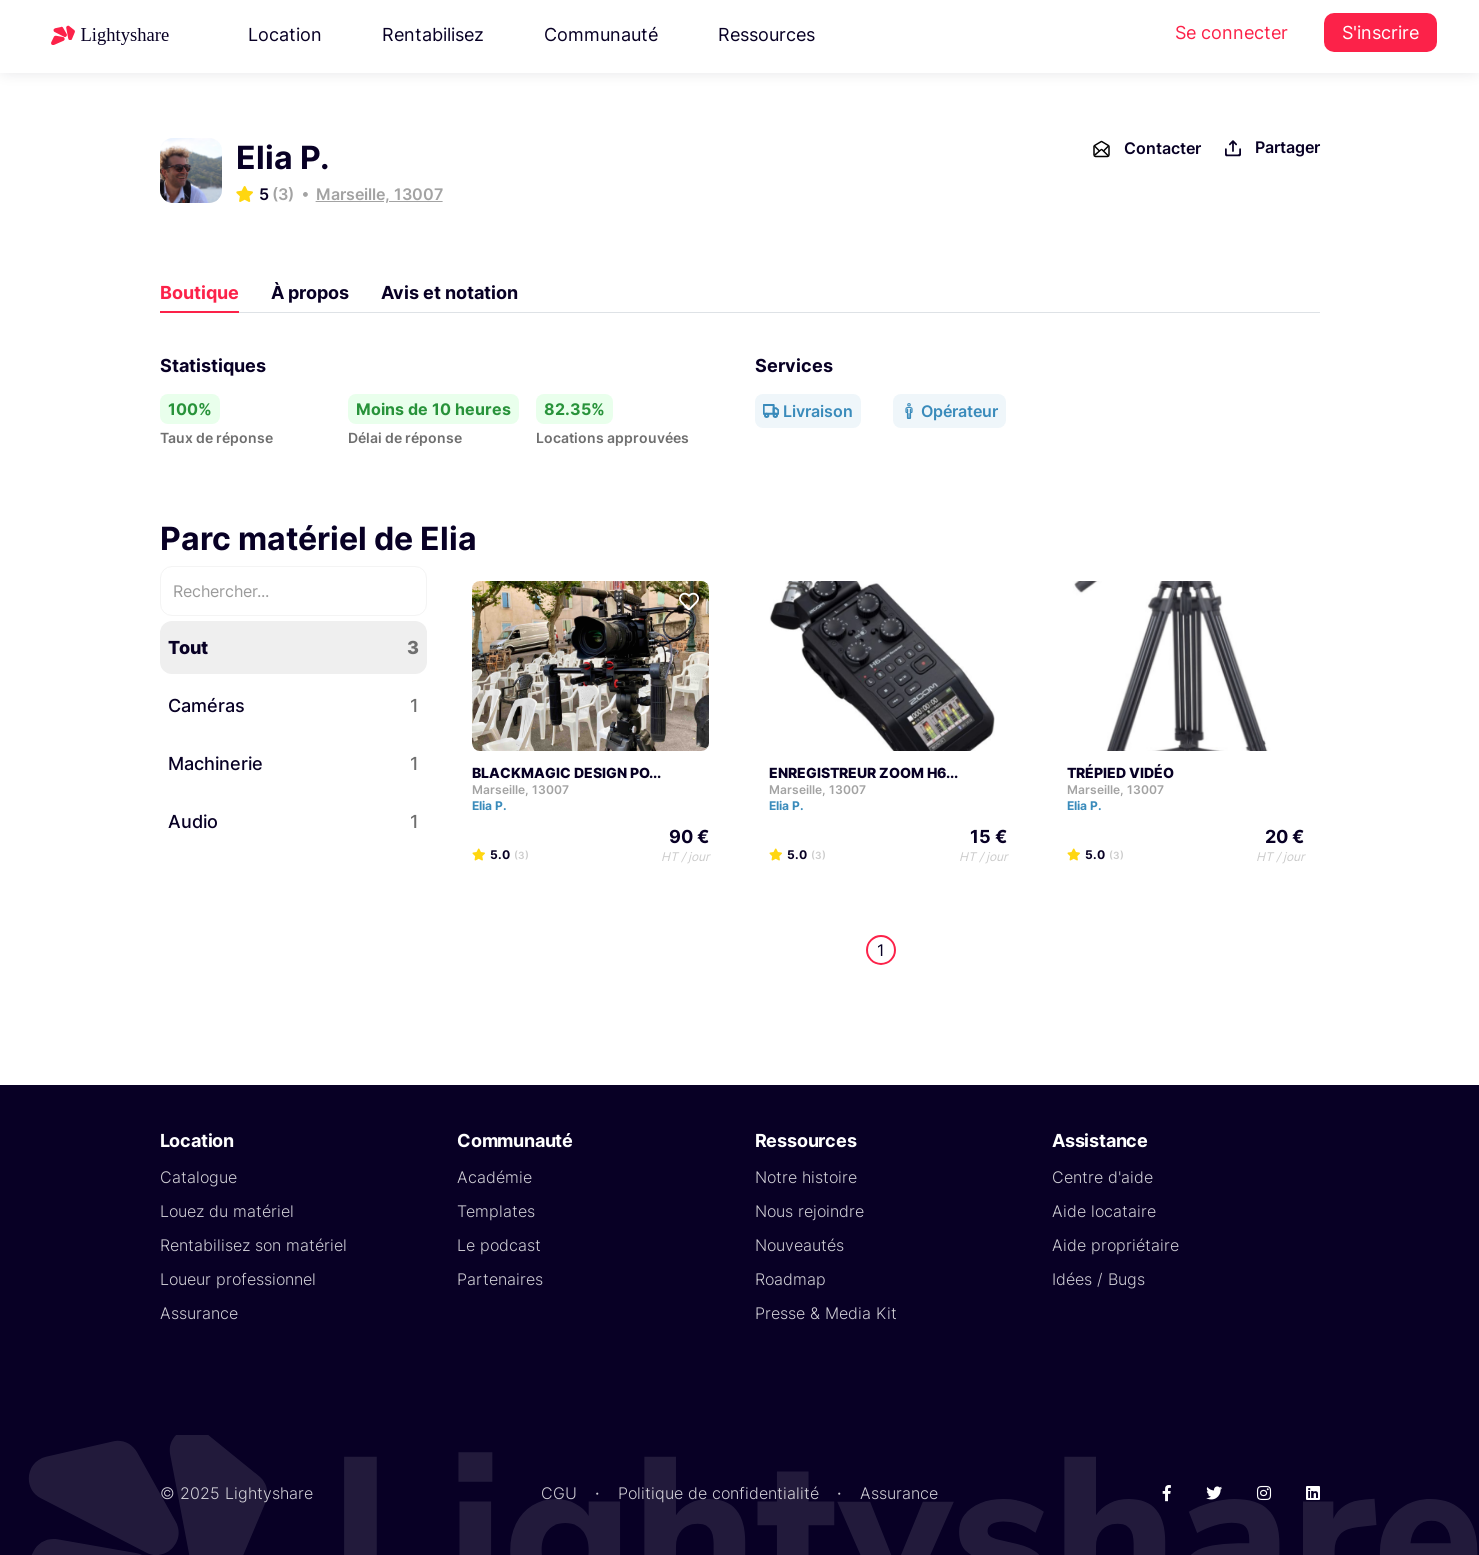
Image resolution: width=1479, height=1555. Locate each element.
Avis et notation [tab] (449, 292)
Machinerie (294, 763)
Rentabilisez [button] (433, 34)
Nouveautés (799, 1245)
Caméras (294, 705)
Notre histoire (806, 1177)
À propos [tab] (310, 292)
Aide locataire (1104, 1211)
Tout (294, 647)
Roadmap (790, 1279)
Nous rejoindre (809, 1211)
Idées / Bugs (1098, 1279)
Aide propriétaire (1115, 1245)
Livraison (808, 411)
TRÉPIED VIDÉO (1120, 772)
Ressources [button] (766, 34)
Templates (496, 1211)
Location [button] (285, 34)
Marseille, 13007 (379, 194)
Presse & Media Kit (826, 1313)
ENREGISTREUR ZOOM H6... (863, 772)
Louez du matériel (227, 1211)
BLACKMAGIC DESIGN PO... (566, 772)
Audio (294, 821)
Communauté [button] (601, 34)
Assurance (199, 1313)
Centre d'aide (1102, 1177)
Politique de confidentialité (718, 1493)
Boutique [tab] (199, 292)
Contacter (1145, 149)
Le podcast (499, 1245)
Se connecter (1231, 32)
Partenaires (500, 1279)
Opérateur (949, 411)
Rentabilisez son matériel (253, 1245)
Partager (1270, 148)
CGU (559, 1493)
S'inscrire (1380, 32)
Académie (494, 1177)
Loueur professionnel (238, 1279)
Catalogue (198, 1177)
